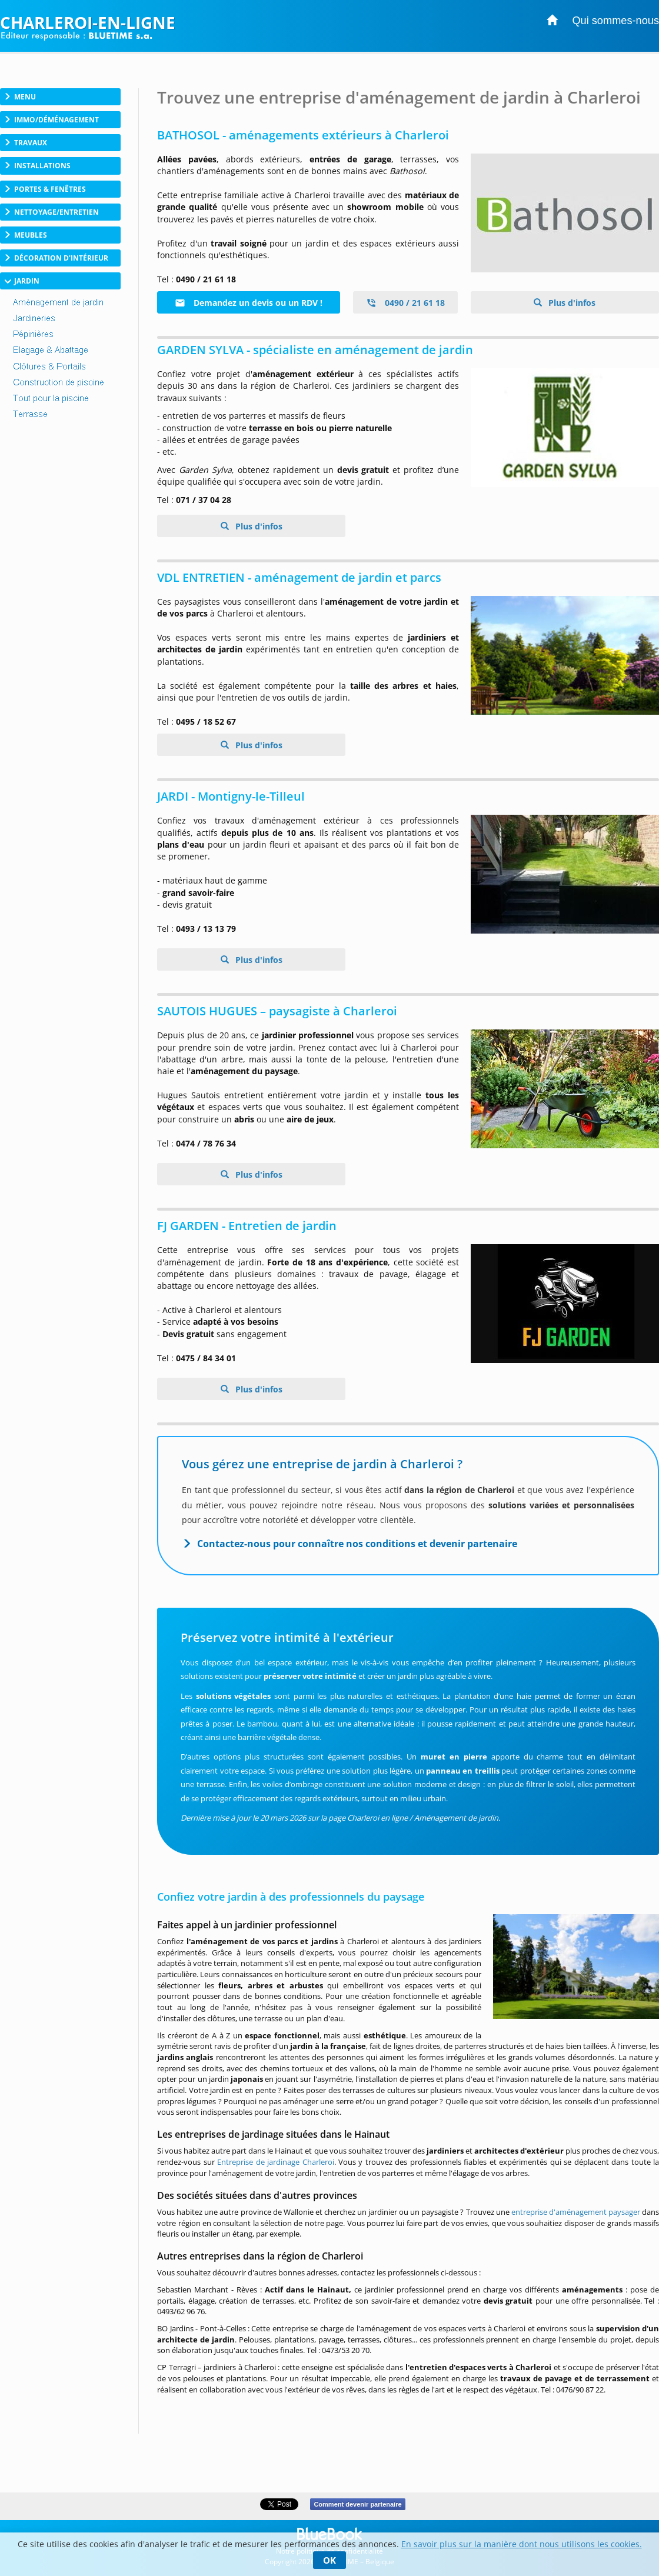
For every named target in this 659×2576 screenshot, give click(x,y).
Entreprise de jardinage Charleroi (275, 2162)
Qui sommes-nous (615, 20)
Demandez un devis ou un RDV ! (248, 302)
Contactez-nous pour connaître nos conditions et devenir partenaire (357, 1543)
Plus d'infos (570, 302)
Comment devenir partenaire (357, 2504)
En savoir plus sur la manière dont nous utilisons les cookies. (521, 2544)
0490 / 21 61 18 (405, 302)
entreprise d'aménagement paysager (575, 2212)
